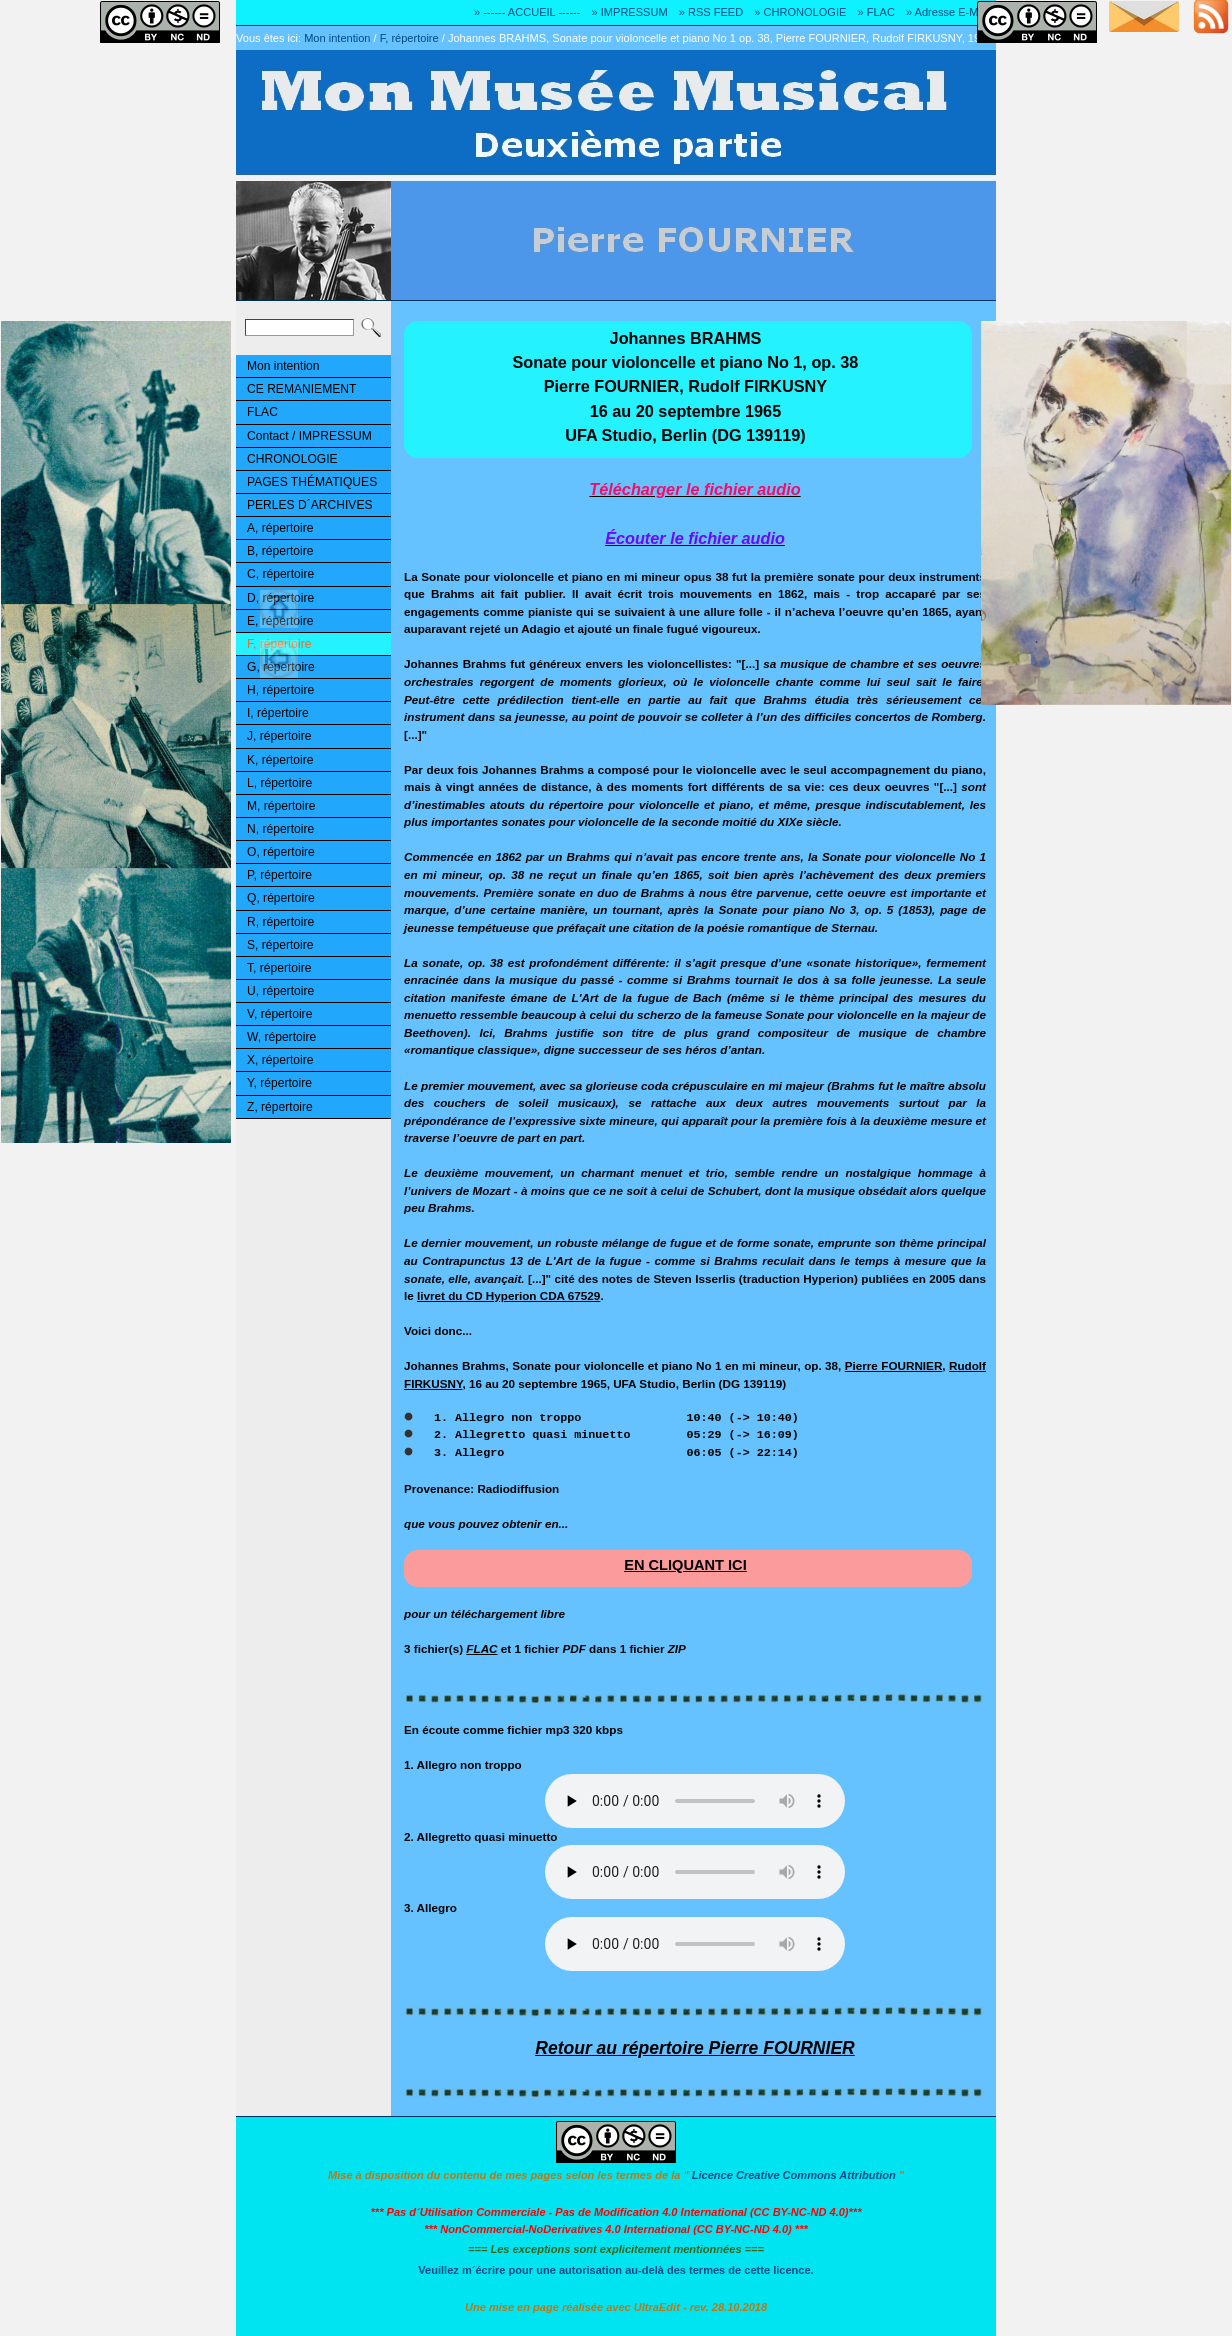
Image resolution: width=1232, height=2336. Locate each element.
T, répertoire (279, 968)
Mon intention (337, 38)
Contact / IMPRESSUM (309, 436)
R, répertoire (280, 922)
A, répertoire (280, 528)
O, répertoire (281, 852)
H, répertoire (280, 690)
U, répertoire (280, 991)
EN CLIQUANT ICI (685, 1565)
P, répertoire (279, 875)
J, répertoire (279, 736)
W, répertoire (281, 1037)
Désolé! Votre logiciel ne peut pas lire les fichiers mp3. (695, 1801)
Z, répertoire (280, 1107)
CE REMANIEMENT (301, 389)
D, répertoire (280, 598)
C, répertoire (280, 574)
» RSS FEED (711, 12)
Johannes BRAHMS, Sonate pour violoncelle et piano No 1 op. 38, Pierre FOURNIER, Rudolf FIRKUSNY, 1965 (720, 38)
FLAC (262, 412)
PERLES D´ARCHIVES (310, 505)
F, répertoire (409, 38)
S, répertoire (280, 945)
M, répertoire (281, 806)
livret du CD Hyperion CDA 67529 (508, 1295)
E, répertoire (280, 621)
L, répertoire (279, 783)
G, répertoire (281, 667)
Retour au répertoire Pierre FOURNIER (695, 2048)
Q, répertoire (281, 898)
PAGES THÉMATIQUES (312, 482)
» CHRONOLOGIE (800, 12)
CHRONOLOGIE (292, 459)
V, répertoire (279, 1014)
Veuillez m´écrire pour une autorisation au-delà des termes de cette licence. (615, 2270)
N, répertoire (280, 829)
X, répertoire (280, 1060)
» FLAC (875, 12)
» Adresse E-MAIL (950, 12)
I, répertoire (278, 713)
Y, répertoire (279, 1083)
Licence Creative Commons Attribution (794, 2175)
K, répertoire (280, 760)
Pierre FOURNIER (894, 1365)
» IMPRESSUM (630, 12)
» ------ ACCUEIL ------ (527, 12)
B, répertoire (280, 551)
